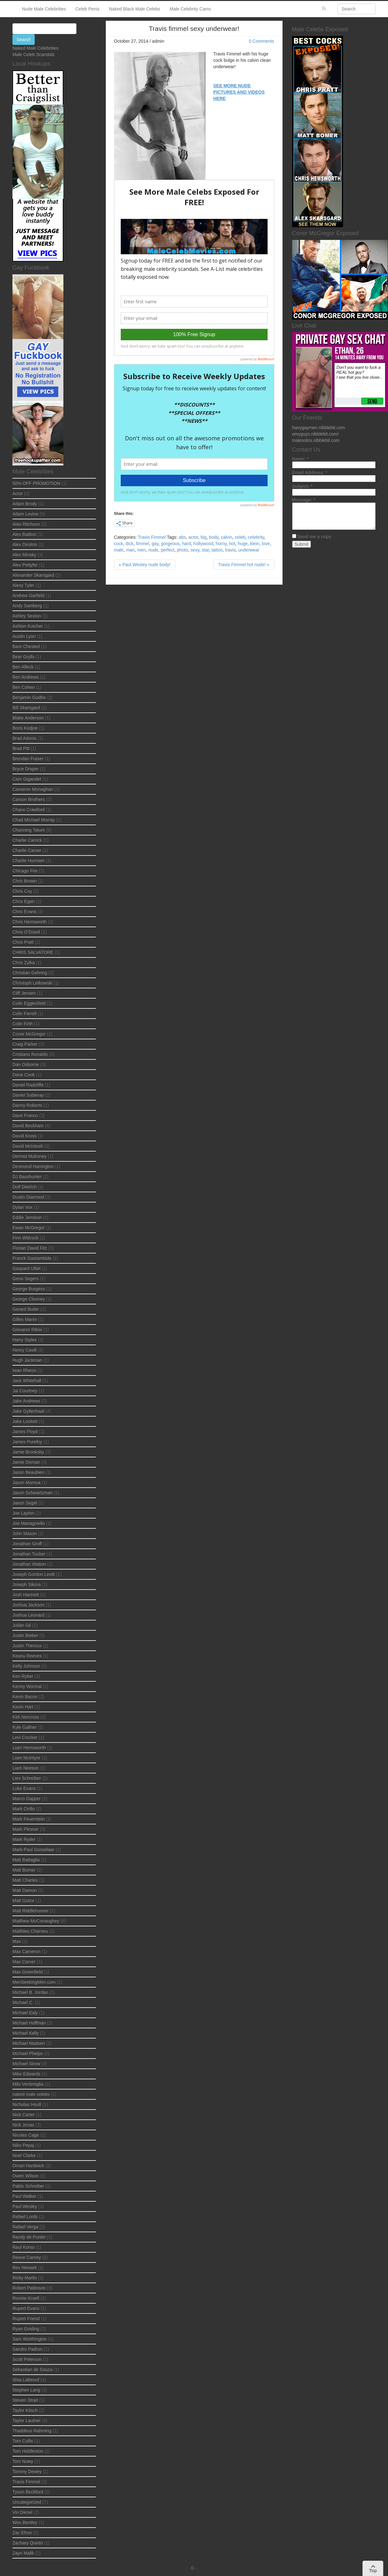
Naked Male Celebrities (35, 48)
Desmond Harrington (33, 1166)
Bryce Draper (25, 768)
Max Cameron (26, 1951)
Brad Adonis (24, 738)
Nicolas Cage (25, 2135)
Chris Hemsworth (29, 921)
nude (153, 549)
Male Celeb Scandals (33, 54)
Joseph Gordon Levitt (33, 1574)
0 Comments (261, 41)
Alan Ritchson (26, 524)
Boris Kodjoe (25, 728)
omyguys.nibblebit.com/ (315, 434)
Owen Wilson (25, 2175)
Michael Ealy (25, 2012)
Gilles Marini (24, 1319)
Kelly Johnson (26, 1666)
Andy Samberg (27, 605)
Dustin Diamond (28, 1197)
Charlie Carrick (27, 840)
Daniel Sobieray (28, 1095)
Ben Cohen (23, 687)
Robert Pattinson (29, 2288)
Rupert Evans (26, 2308)
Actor (17, 493)
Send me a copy (314, 536)
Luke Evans (24, 1788)
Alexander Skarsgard (33, 575)
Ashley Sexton (26, 615)
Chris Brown (24, 881)
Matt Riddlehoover (30, 1910)
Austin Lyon (24, 636)
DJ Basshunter (27, 1176)
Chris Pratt (22, 942)
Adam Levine (25, 513)
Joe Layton (23, 1513)
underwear (248, 549)
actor (193, 537)
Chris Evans (24, 911)
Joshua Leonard (28, 1615)
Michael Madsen (28, 2043)
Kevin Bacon (25, 1696)
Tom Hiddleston (27, 2451)
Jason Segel (24, 1502)
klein (254, 543)
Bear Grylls (23, 656)
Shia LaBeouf (25, 2379)
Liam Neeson (25, 1768)
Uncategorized (26, 2502)
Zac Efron (22, 2532)
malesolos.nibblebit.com (316, 440)
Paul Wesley (24, 2206)
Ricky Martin (24, 2277)
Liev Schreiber (26, 1778)
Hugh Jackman (27, 1360)
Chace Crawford (28, 809)
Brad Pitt (21, 748)
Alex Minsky (24, 554)
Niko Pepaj (23, 2145)
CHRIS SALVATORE (32, 952)
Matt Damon (24, 1890)
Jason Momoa (26, 1482)
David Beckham (28, 1125)
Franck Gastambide (31, 1258)
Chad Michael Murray (33, 819)
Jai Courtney (25, 1390)
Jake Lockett (25, 1421)
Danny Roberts (27, 1105)
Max (16, 1941)
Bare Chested (26, 646)
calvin (226, 537)
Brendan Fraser (27, 758)
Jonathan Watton (29, 1564)
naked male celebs (31, 2094)
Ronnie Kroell (25, 2298)
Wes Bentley (24, 2522)
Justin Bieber (25, 1635)
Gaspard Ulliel (26, 1268)
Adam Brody (24, 503)
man (130, 549)
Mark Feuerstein (28, 1819)
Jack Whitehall (26, 1380)
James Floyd (25, 1431)
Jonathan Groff (27, 1543)
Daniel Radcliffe (28, 1084)
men (141, 549)
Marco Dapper (26, 1798)
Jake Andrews (26, 1400)
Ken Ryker (22, 1676)
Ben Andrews (25, 677)
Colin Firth (22, 1023)
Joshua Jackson (28, 1604)
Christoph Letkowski (32, 982)
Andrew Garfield (28, 595)
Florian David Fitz (29, 1248)
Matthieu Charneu (30, 1931)
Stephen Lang (26, 2389)
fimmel (142, 543)
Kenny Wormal (27, 1686)
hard (186, 543)
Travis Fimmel (152, 537)
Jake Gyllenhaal (28, 1411)
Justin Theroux (27, 1645)
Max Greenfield (27, 1971)
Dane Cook (23, 1074)
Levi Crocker (25, 1737)
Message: (303, 499)
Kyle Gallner (24, 1727)
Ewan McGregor (28, 1227)
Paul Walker (24, 2196)
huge (243, 543)
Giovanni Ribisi (27, 1329)
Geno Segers (25, 1278)
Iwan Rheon (24, 1370)
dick (129, 543)
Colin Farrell (24, 1013)
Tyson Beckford (27, 2491)
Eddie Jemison (27, 1217)
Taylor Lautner (26, 2420)
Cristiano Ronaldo (30, 1054)
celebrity (256, 537)
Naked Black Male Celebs (134, 8)
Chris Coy (22, 891)
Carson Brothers (28, 799)
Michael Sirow (26, 2063)
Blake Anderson (28, 717)
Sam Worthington (29, 2338)
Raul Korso (23, 2247)
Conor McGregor (29, 1033)
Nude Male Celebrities (44, 8)
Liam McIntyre (26, 1757)
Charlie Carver (26, 850)
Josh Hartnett (25, 1594)
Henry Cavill (24, 1350)
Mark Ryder (23, 1839)
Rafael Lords (25, 2216)
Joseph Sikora (26, 1584)
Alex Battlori (24, 534)
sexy (194, 549)
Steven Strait (25, 2400)
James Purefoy (27, 1441)
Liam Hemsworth (29, 1747)
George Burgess (28, 1288)
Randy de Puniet (29, 2237)
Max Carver (23, 1961)
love (266, 543)
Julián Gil (21, 1625)
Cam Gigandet (26, 779)
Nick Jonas (23, 2124)
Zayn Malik (23, 2553)
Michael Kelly (25, 2033)
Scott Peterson (27, 2359)
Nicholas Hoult (26, 2104)
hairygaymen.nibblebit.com (318, 427)
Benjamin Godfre (29, 697)
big (204, 537)
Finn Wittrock (25, 1237)
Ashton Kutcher (27, 626)
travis (230, 549)
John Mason (24, 1533)
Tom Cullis (22, 2440)
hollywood (203, 543)
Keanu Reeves (27, 1655)
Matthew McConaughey (35, 1920)
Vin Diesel (22, 2512)
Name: (300, 458)
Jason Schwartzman (32, 1492)
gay (155, 543)
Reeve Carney (26, 2257)
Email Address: (309, 472)
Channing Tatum (28, 830)
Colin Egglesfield (29, 1003)
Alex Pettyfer (25, 564)
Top (373, 2568)
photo (182, 549)
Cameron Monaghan (32, 789)
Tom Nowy (22, 2461)
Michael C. (22, 2002)
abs (182, 537)
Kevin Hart (22, 1706)
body (213, 537)
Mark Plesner (25, 1829)
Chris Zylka (23, 962)
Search (24, 39)
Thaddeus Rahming (31, 2430)
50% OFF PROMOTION (36, 483)
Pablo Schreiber (28, 2186)
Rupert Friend (26, 2318)
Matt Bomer (23, 1869)
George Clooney (28, 1299)
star (205, 549)
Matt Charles (25, 1880)
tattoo (217, 549)
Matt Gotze (23, 1900)
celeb (240, 537)
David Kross (24, 1135)
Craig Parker (25, 1044)
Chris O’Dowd (26, 931)
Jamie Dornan (26, 1462)
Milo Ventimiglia (27, 2084)
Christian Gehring (29, 972)
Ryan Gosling (25, 2328)
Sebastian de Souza (32, 2369)
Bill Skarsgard (26, 707)
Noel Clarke (24, 2155)
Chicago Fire (25, 870)
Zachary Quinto (27, 2542)
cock (118, 543)
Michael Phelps (27, 2053)
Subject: (302, 486)
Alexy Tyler (23, 585)
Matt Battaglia (26, 1859)
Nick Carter (23, 2114)
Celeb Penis (87, 8)
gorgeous (170, 543)
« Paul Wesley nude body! (144, 564)
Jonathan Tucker (29, 1553)
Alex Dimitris (24, 544)
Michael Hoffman (29, 2022)
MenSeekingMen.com (33, 1982)
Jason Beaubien (28, 1472)
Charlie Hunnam (28, 860)
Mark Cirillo (23, 1808)
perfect (168, 549)
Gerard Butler (25, 1309)
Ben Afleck (22, 666)
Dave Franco (25, 1115)
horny (221, 543)
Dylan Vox (22, 1207)
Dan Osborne (25, 1064)
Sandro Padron (27, 2349)
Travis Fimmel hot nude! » (243, 564)
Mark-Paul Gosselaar (33, 1849)
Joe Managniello (28, 1523)
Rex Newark (24, 2267)
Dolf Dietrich (24, 1186)
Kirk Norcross (25, 1717)
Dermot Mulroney (29, 1156)
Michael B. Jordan (30, 1992)
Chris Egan (23, 901)
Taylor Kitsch (25, 2410)
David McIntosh (27, 1146)
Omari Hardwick (28, 2165)
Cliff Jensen (24, 993)
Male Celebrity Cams (190, 8)
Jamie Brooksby (28, 1451)
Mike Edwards (26, 2073)
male (119, 549)
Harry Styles (24, 1339)
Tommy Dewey (27, 2471)
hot (232, 543)
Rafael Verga (25, 2226)
